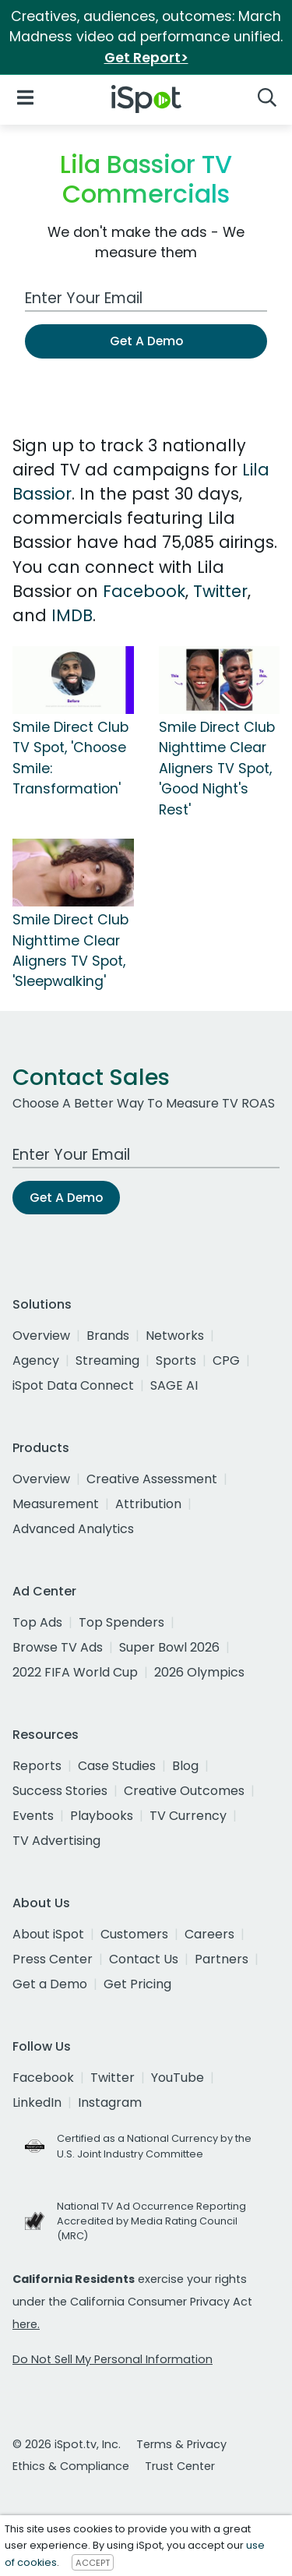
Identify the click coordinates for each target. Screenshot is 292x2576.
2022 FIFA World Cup (75, 1672)
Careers (209, 1934)
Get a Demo (49, 1984)
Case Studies (117, 1766)
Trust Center (180, 2466)
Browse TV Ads (57, 1647)
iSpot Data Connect (73, 1385)
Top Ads (37, 1622)
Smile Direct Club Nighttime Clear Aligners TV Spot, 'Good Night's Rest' (217, 768)
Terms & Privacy (181, 2444)
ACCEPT (93, 2563)
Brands (107, 1336)
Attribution (148, 1504)
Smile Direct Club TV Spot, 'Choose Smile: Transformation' (70, 758)
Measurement (55, 1504)
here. (26, 2324)
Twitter (220, 591)
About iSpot (48, 1934)
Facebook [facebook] (43, 2078)
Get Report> (146, 57)
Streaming (107, 1360)
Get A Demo (146, 341)
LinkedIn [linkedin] (37, 2102)
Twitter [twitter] (112, 2078)
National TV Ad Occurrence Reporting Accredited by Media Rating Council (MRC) (151, 2221)
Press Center (52, 1959)
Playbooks (101, 1816)
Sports (176, 1360)
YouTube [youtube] (177, 2078)
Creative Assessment (151, 1479)
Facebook (144, 591)
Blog (185, 1766)
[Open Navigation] (25, 96)
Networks (175, 1336)
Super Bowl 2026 (169, 1647)
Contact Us (143, 1959)
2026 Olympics (199, 1672)
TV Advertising (56, 1841)
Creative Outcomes (184, 1791)
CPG (226, 1360)
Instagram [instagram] (110, 2102)
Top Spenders (121, 1622)
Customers (134, 1934)
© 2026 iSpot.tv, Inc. (66, 2444)
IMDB (72, 615)
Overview (41, 1336)
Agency (35, 1360)
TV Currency (188, 1816)
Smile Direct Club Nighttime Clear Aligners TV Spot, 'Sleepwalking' (70, 950)
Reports (37, 1766)
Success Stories (59, 1791)
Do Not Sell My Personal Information (112, 2359)
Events (33, 1816)
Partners (221, 1959)
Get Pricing (137, 1984)
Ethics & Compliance (70, 2466)
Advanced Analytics (73, 1529)
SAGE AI (174, 1385)
